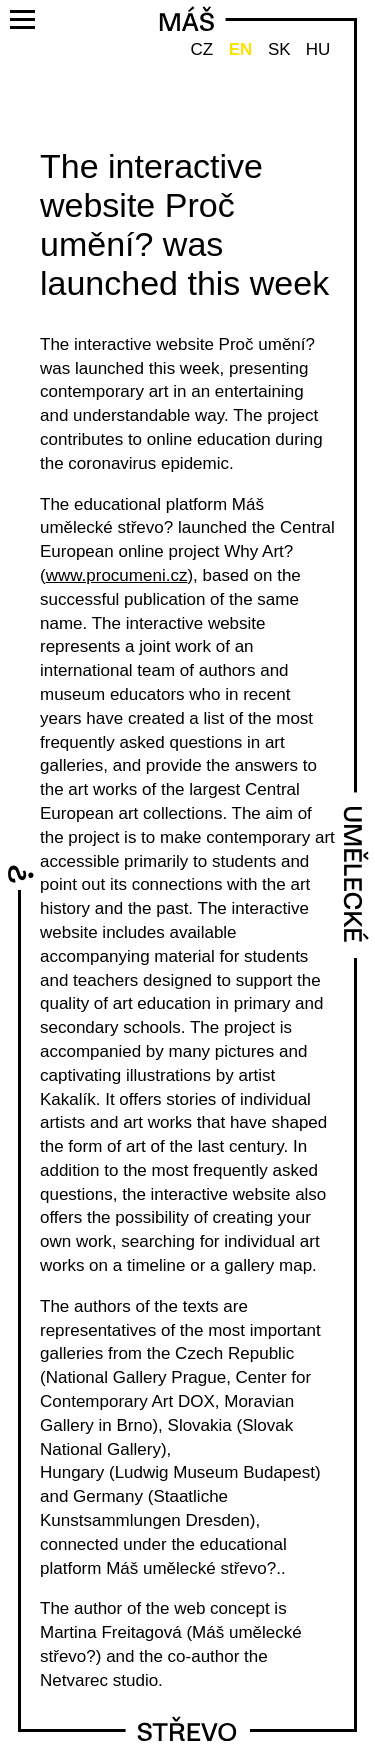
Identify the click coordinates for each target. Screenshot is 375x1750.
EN (241, 49)
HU (318, 49)
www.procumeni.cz (117, 575)
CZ (201, 49)
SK (279, 49)
